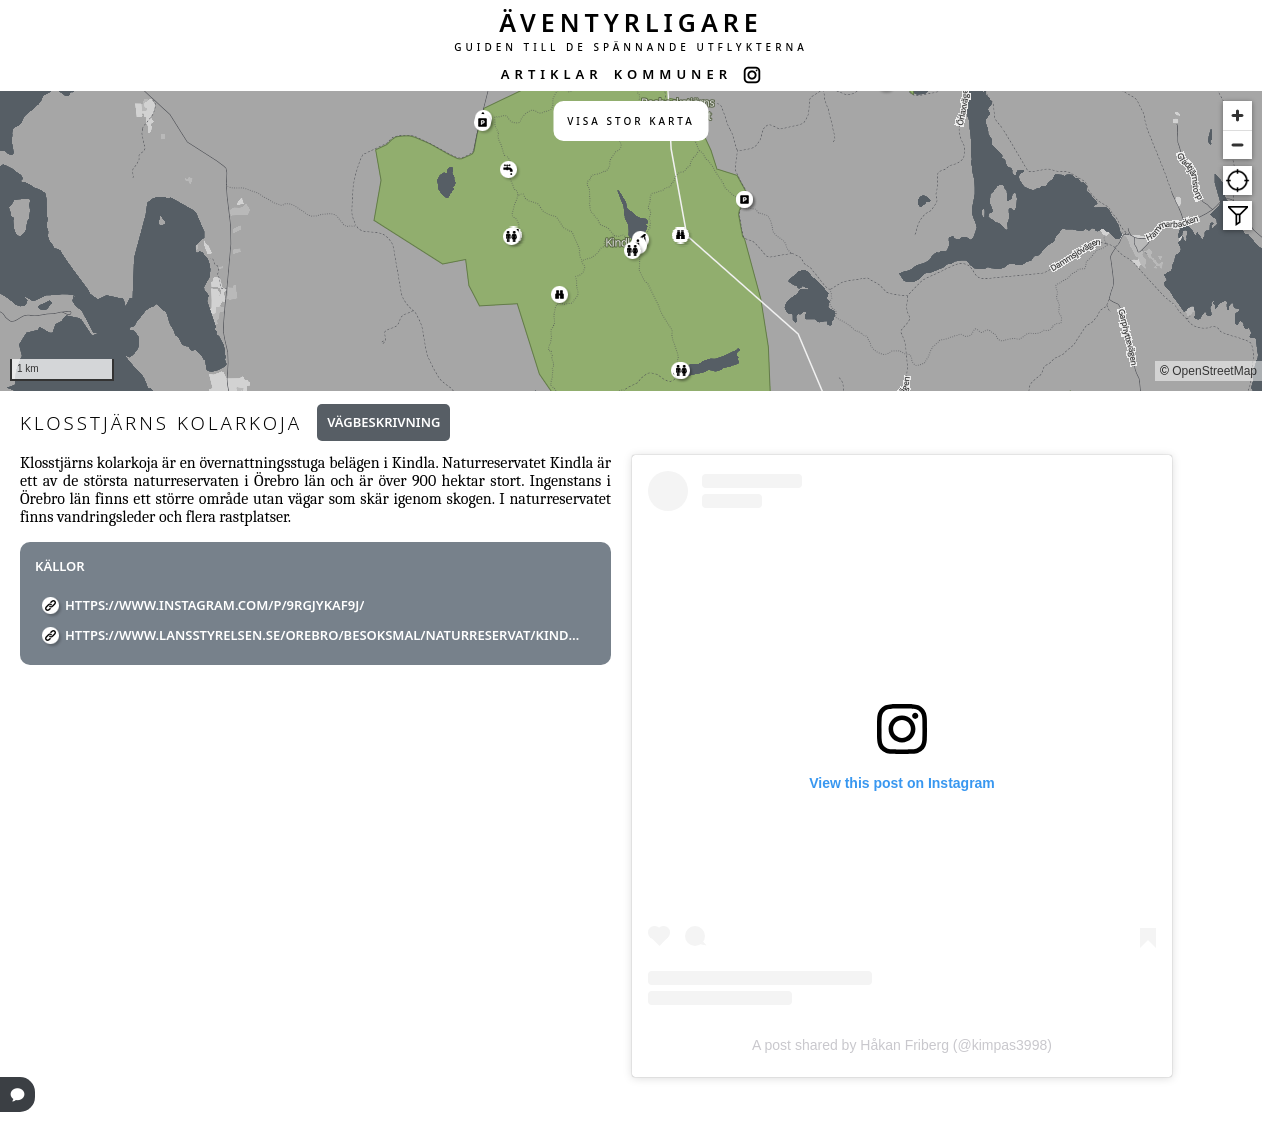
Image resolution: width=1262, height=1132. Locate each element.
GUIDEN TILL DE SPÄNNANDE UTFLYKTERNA (631, 47)
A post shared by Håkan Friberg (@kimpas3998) (902, 1045)
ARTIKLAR (552, 74)
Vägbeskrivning (383, 422)
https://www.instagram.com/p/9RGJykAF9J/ (214, 605)
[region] (631, 241)
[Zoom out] (1237, 144)
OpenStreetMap (1214, 371)
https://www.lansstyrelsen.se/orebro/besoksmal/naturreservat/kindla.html (323, 635)
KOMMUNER (673, 74)
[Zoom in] (1237, 115)
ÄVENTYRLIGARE (631, 22)
